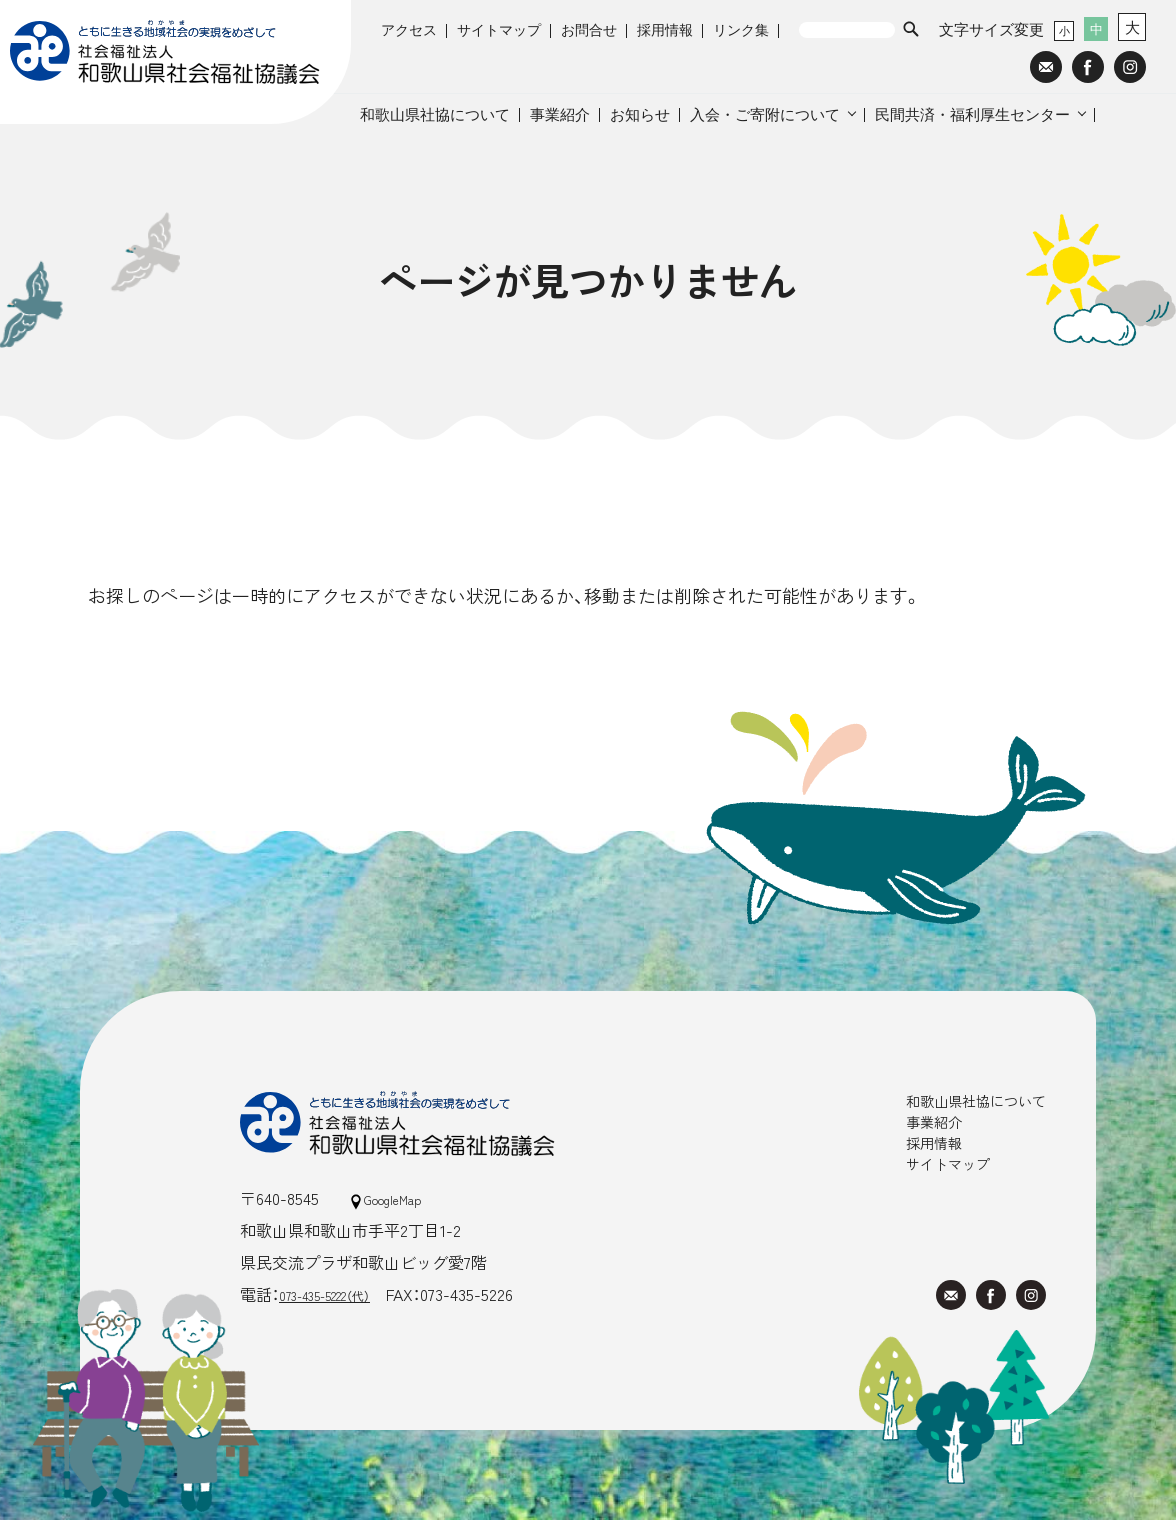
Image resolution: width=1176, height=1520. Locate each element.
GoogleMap (397, 1198)
